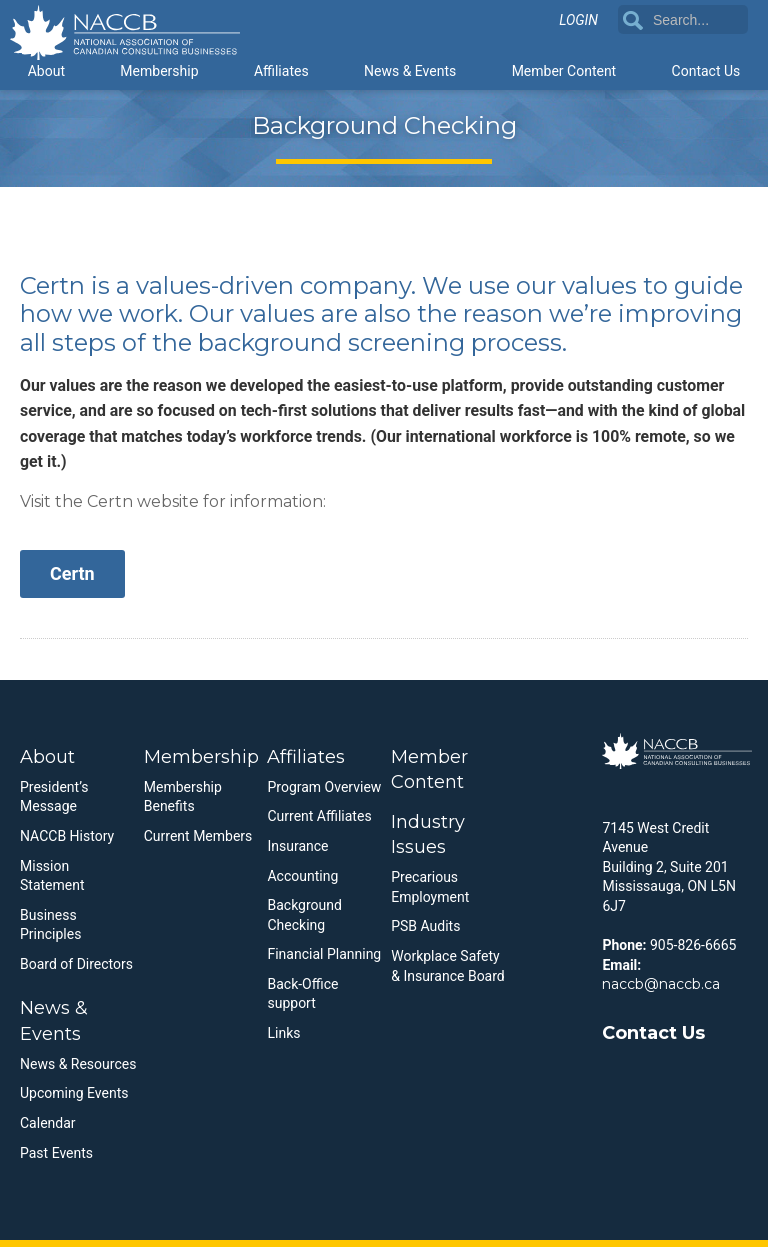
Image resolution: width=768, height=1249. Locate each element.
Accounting (302, 878)
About (46, 72)
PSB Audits (425, 929)
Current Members (198, 838)
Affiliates (281, 72)
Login (578, 21)
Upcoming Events (74, 1096)
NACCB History (67, 838)
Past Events (56, 1155)
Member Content (564, 72)
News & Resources (78, 1066)
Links (283, 1035)
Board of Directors (76, 966)
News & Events (410, 72)
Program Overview (324, 789)
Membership (159, 72)
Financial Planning (324, 956)
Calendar (48, 1125)
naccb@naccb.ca (661, 986)
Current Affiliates (319, 819)
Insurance (297, 848)
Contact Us (706, 72)
